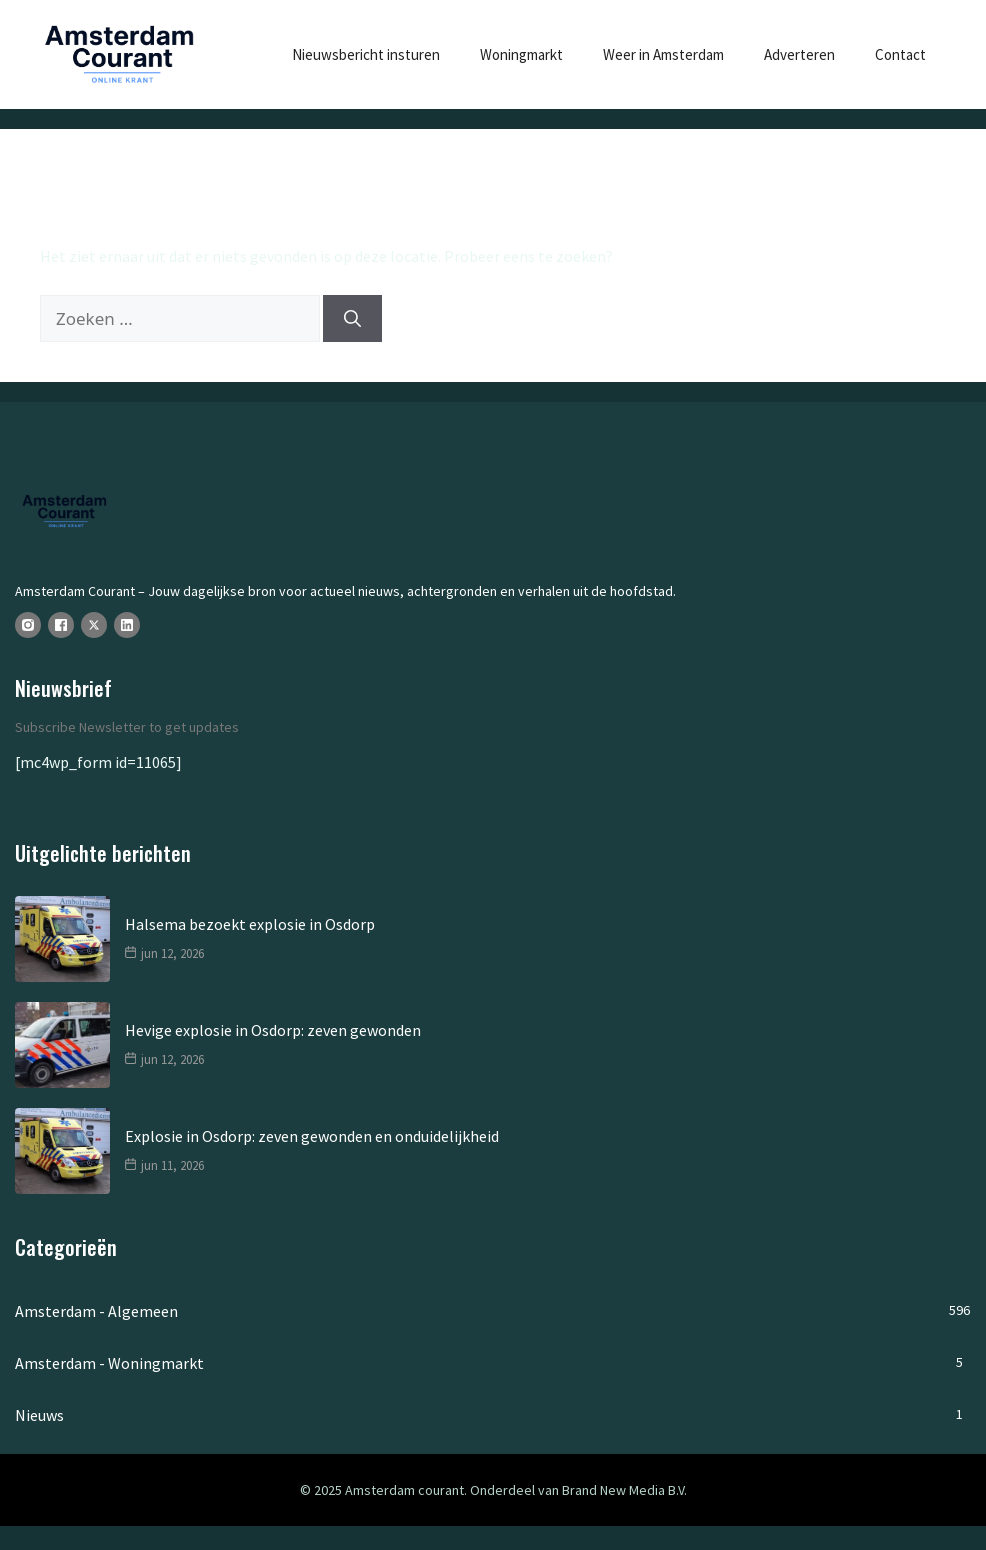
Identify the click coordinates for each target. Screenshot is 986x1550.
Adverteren (799, 54)
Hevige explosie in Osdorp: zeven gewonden (273, 1030)
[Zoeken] (352, 319)
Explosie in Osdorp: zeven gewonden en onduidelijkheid (312, 1136)
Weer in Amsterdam (663, 54)
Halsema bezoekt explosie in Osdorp (250, 924)
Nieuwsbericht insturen (366, 54)
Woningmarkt (521, 54)
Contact (900, 54)
